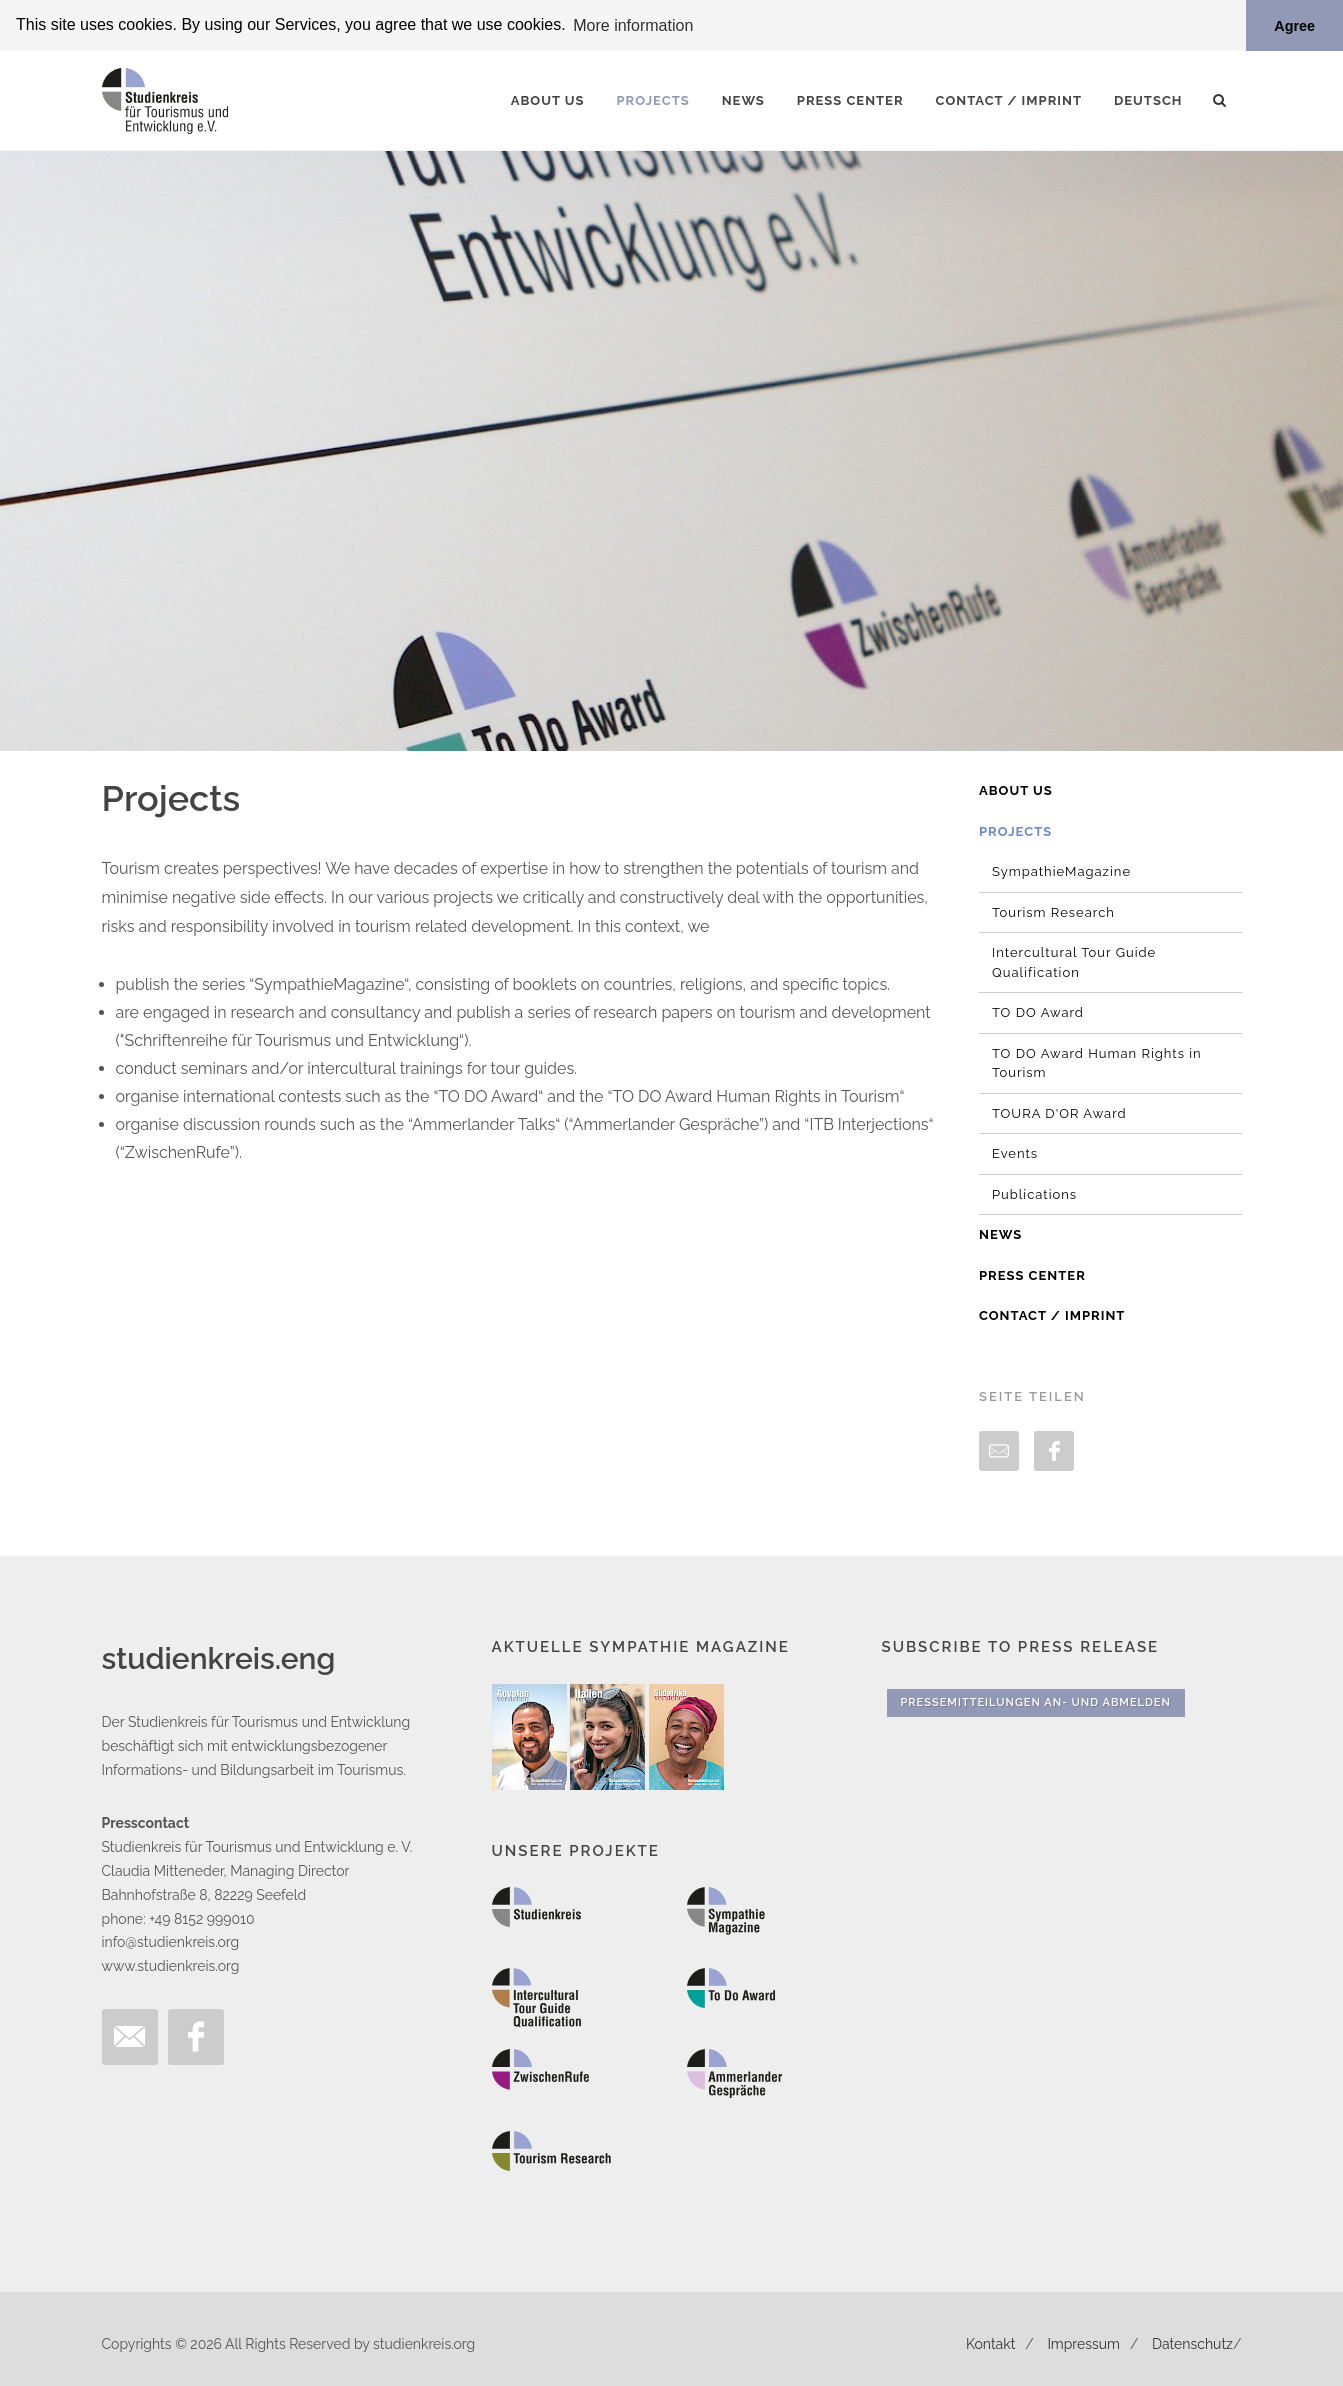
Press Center (1032, 1274)
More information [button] (633, 25)
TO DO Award (1038, 1011)
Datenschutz (1192, 2343)
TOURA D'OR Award (1059, 1112)
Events (1015, 1152)
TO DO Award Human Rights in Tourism (1097, 1062)
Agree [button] (1294, 26)
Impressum (1083, 2343)
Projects (1015, 830)
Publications (1034, 1193)
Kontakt (990, 2343)
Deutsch (1148, 99)
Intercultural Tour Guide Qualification (1074, 961)
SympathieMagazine (1061, 870)
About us (1016, 789)
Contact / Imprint (1052, 1314)
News (1000, 1233)
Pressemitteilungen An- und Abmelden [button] (1036, 1701)
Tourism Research (1053, 911)
